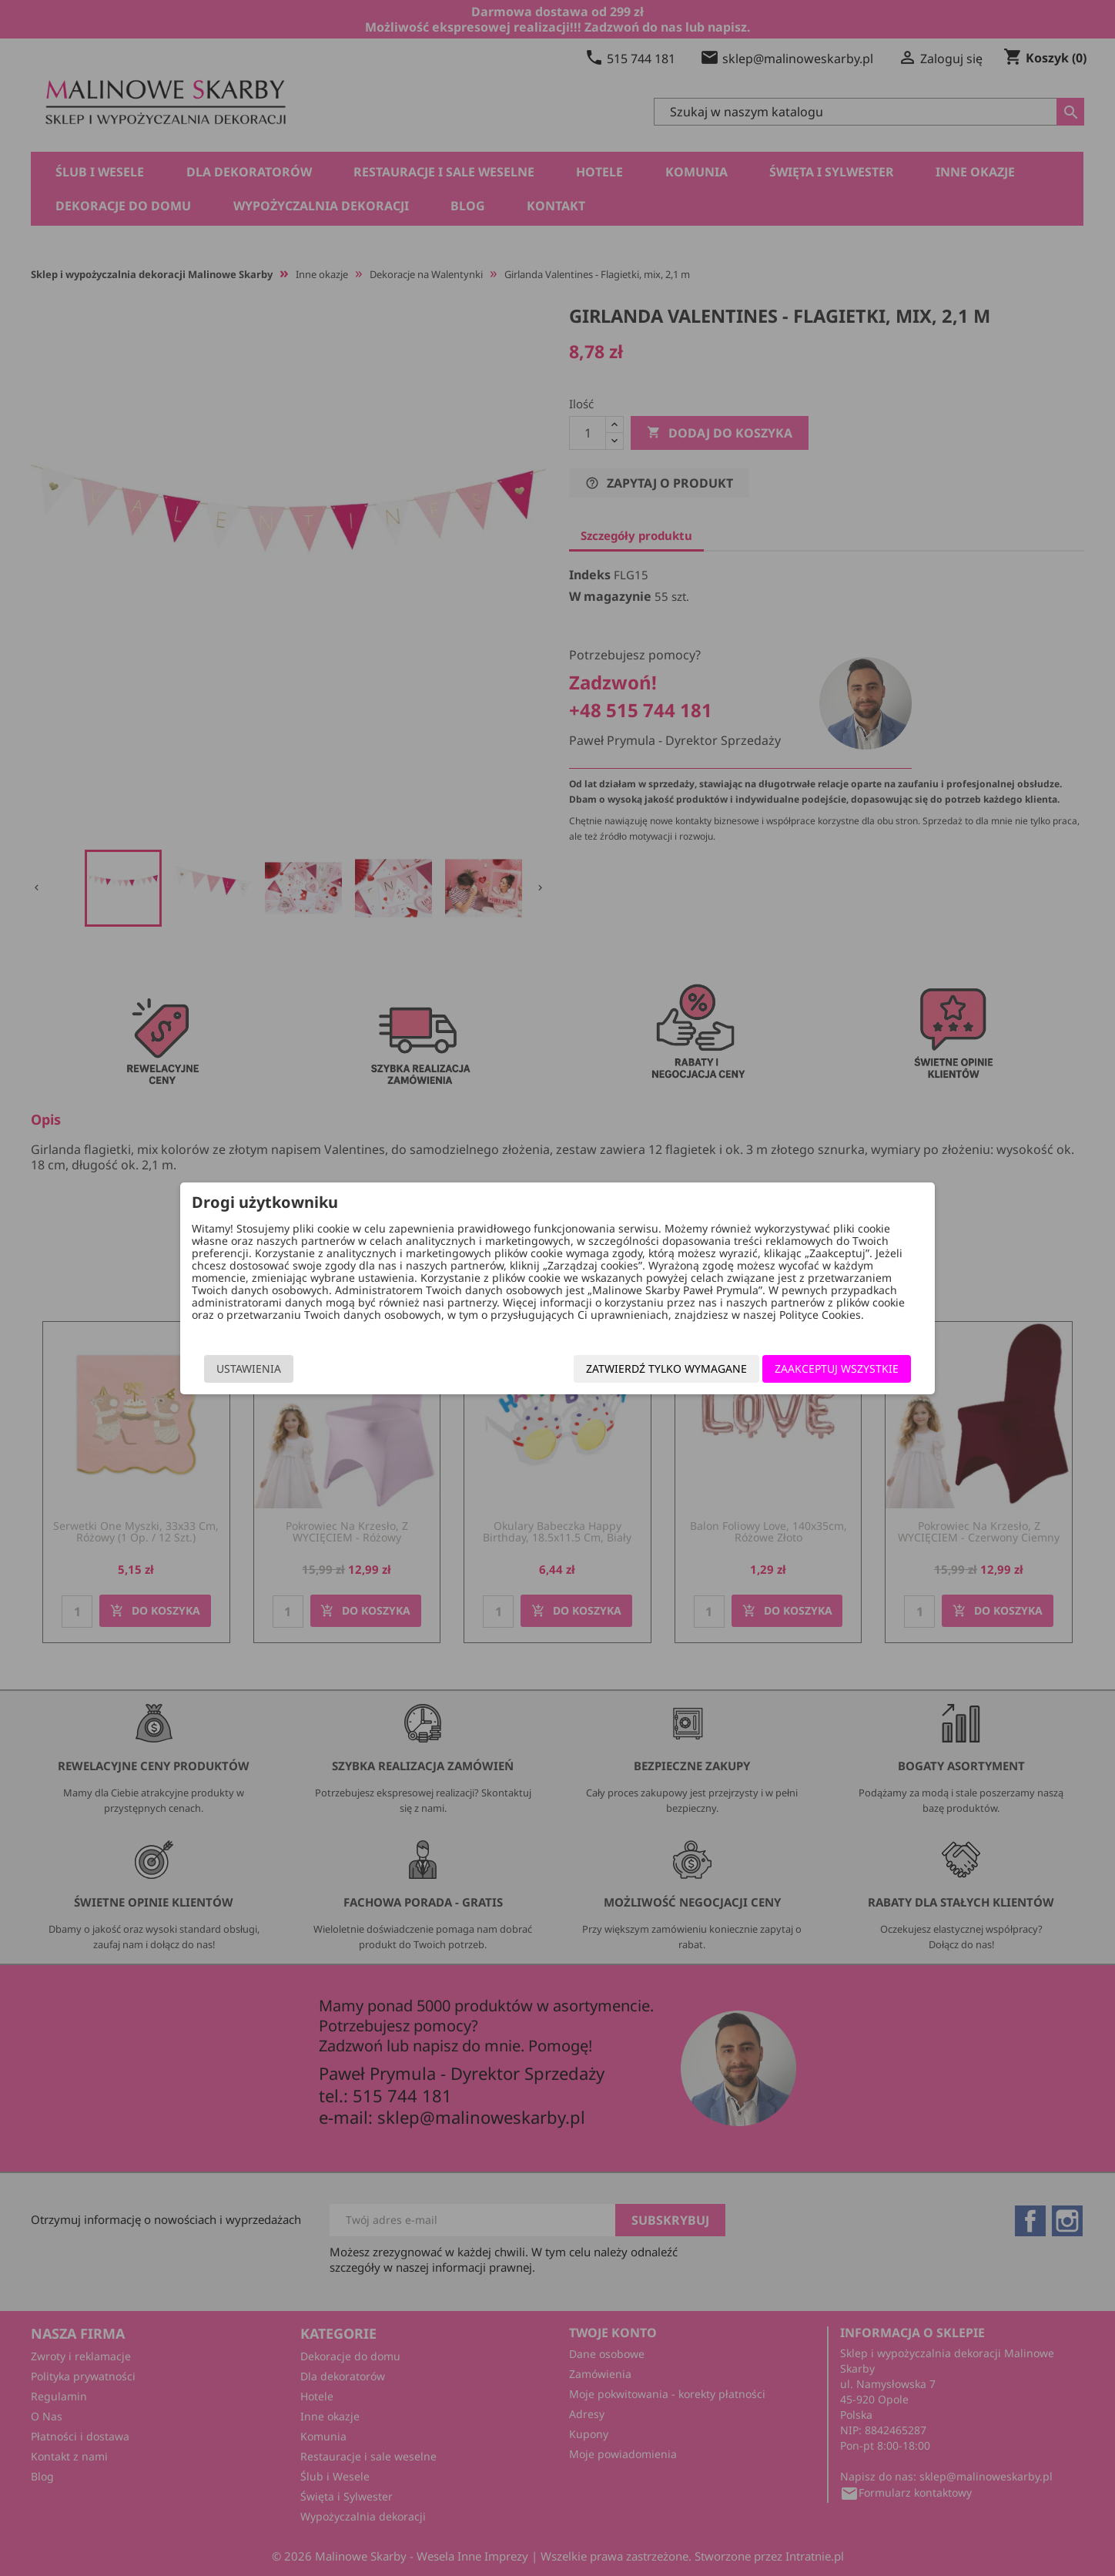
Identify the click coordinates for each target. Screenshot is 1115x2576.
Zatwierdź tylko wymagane (664, 1368)
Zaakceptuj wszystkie (835, 1368)
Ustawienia (250, 1368)
